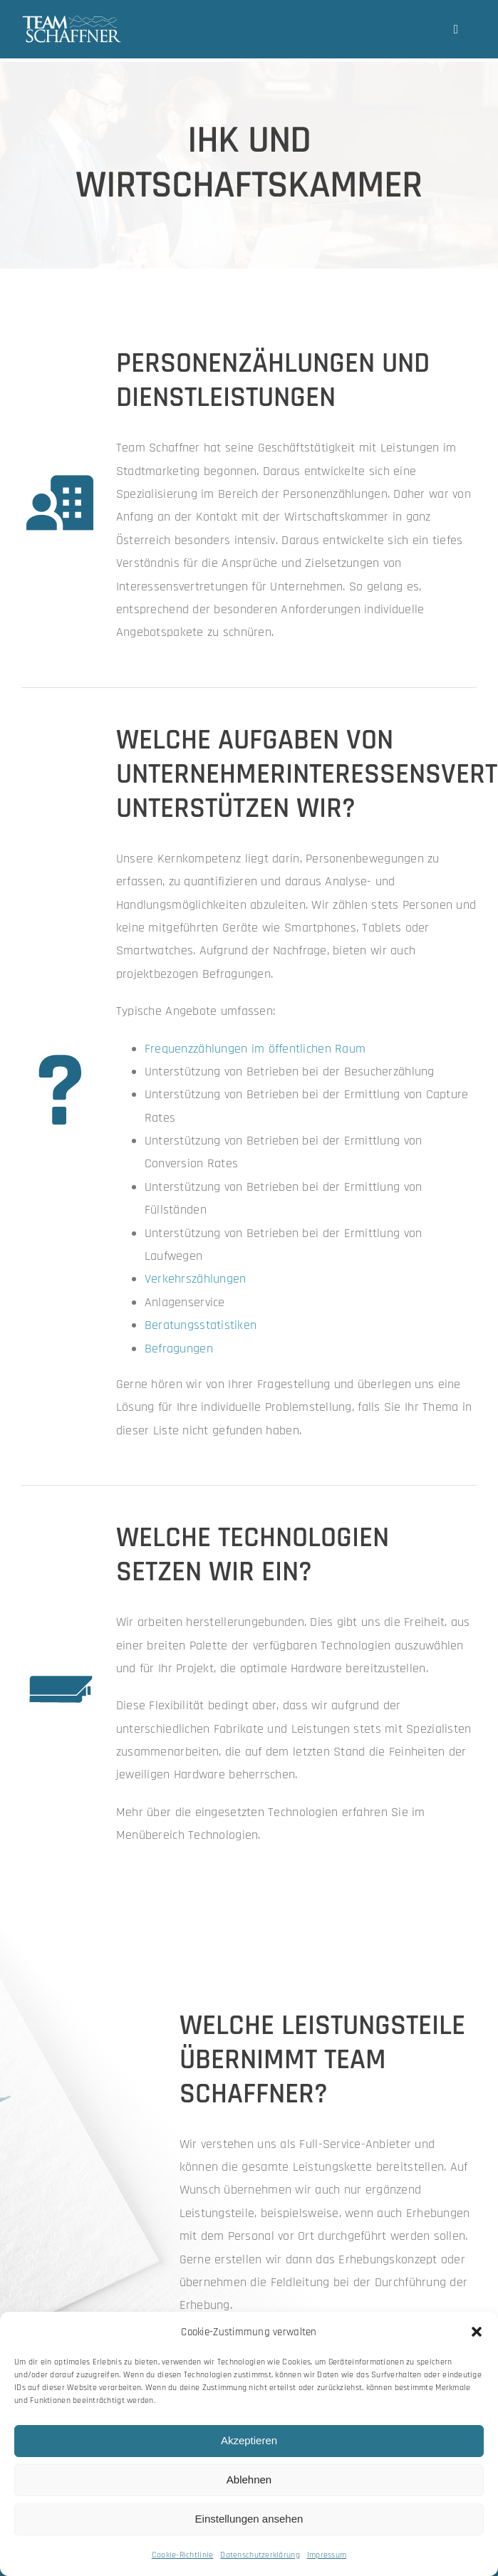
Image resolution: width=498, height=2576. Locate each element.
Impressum (326, 2555)
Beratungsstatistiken (200, 1325)
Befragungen (179, 1348)
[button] (477, 2332)
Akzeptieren (249, 2440)
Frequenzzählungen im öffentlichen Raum (255, 1049)
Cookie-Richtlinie (183, 2555)
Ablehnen (249, 2479)
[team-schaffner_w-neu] (71, 21)
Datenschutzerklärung (259, 2555)
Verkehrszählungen (196, 1279)
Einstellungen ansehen (249, 2519)
